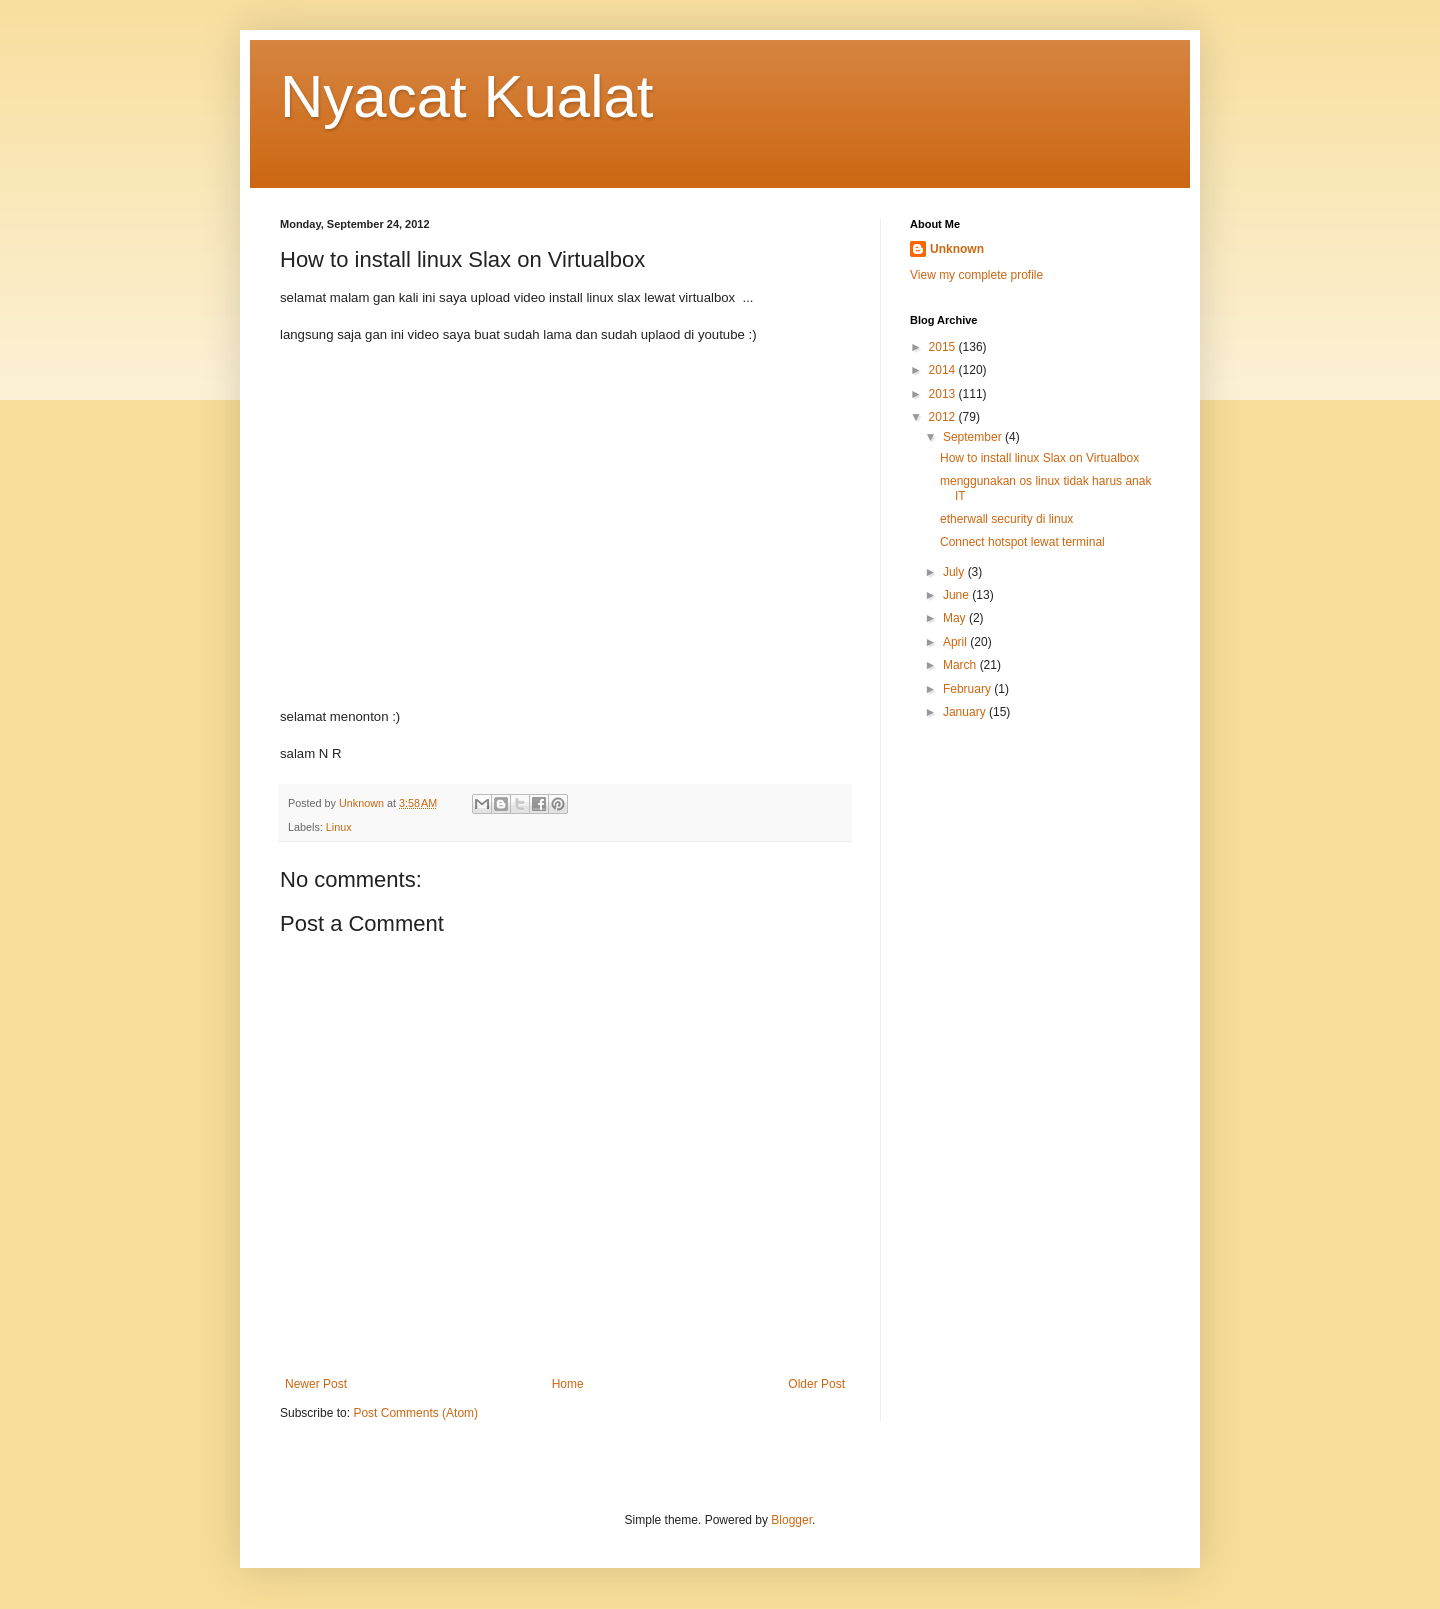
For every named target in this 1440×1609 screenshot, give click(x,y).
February (968, 689)
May (956, 618)
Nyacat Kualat (467, 96)
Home (568, 1384)
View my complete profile (976, 275)
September (974, 437)
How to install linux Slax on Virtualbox (1039, 458)
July (955, 572)
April (956, 642)
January (966, 712)
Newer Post (316, 1384)
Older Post (816, 1384)
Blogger (791, 1520)
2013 (944, 394)
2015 (944, 347)
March (961, 665)
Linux (339, 827)
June (957, 595)
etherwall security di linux (1006, 519)
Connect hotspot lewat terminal (1022, 542)
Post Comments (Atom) (415, 1413)
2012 (944, 417)
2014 (944, 370)
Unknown (957, 249)
